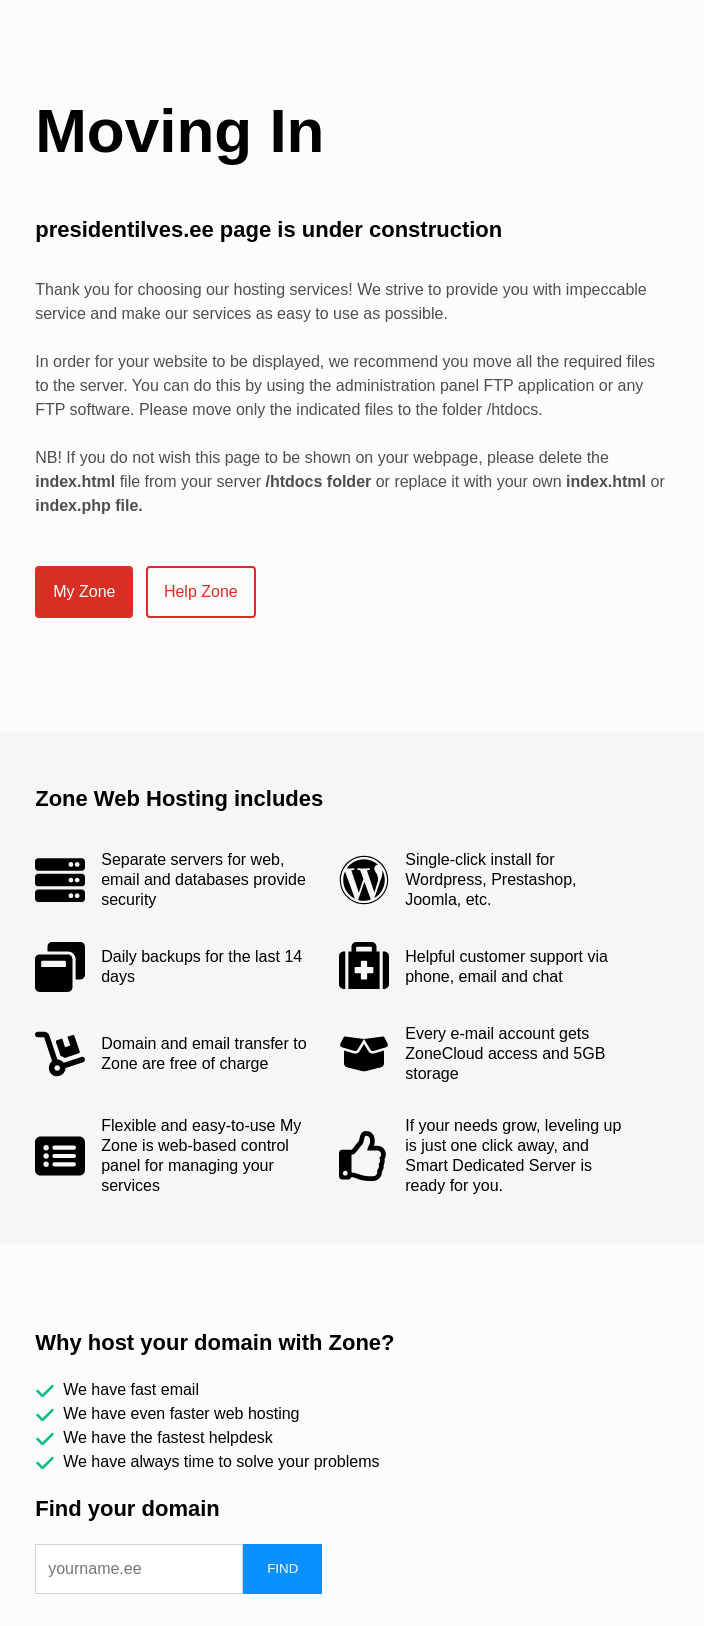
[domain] (139, 1569)
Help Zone (201, 591)
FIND (282, 1568)
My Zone (84, 591)
